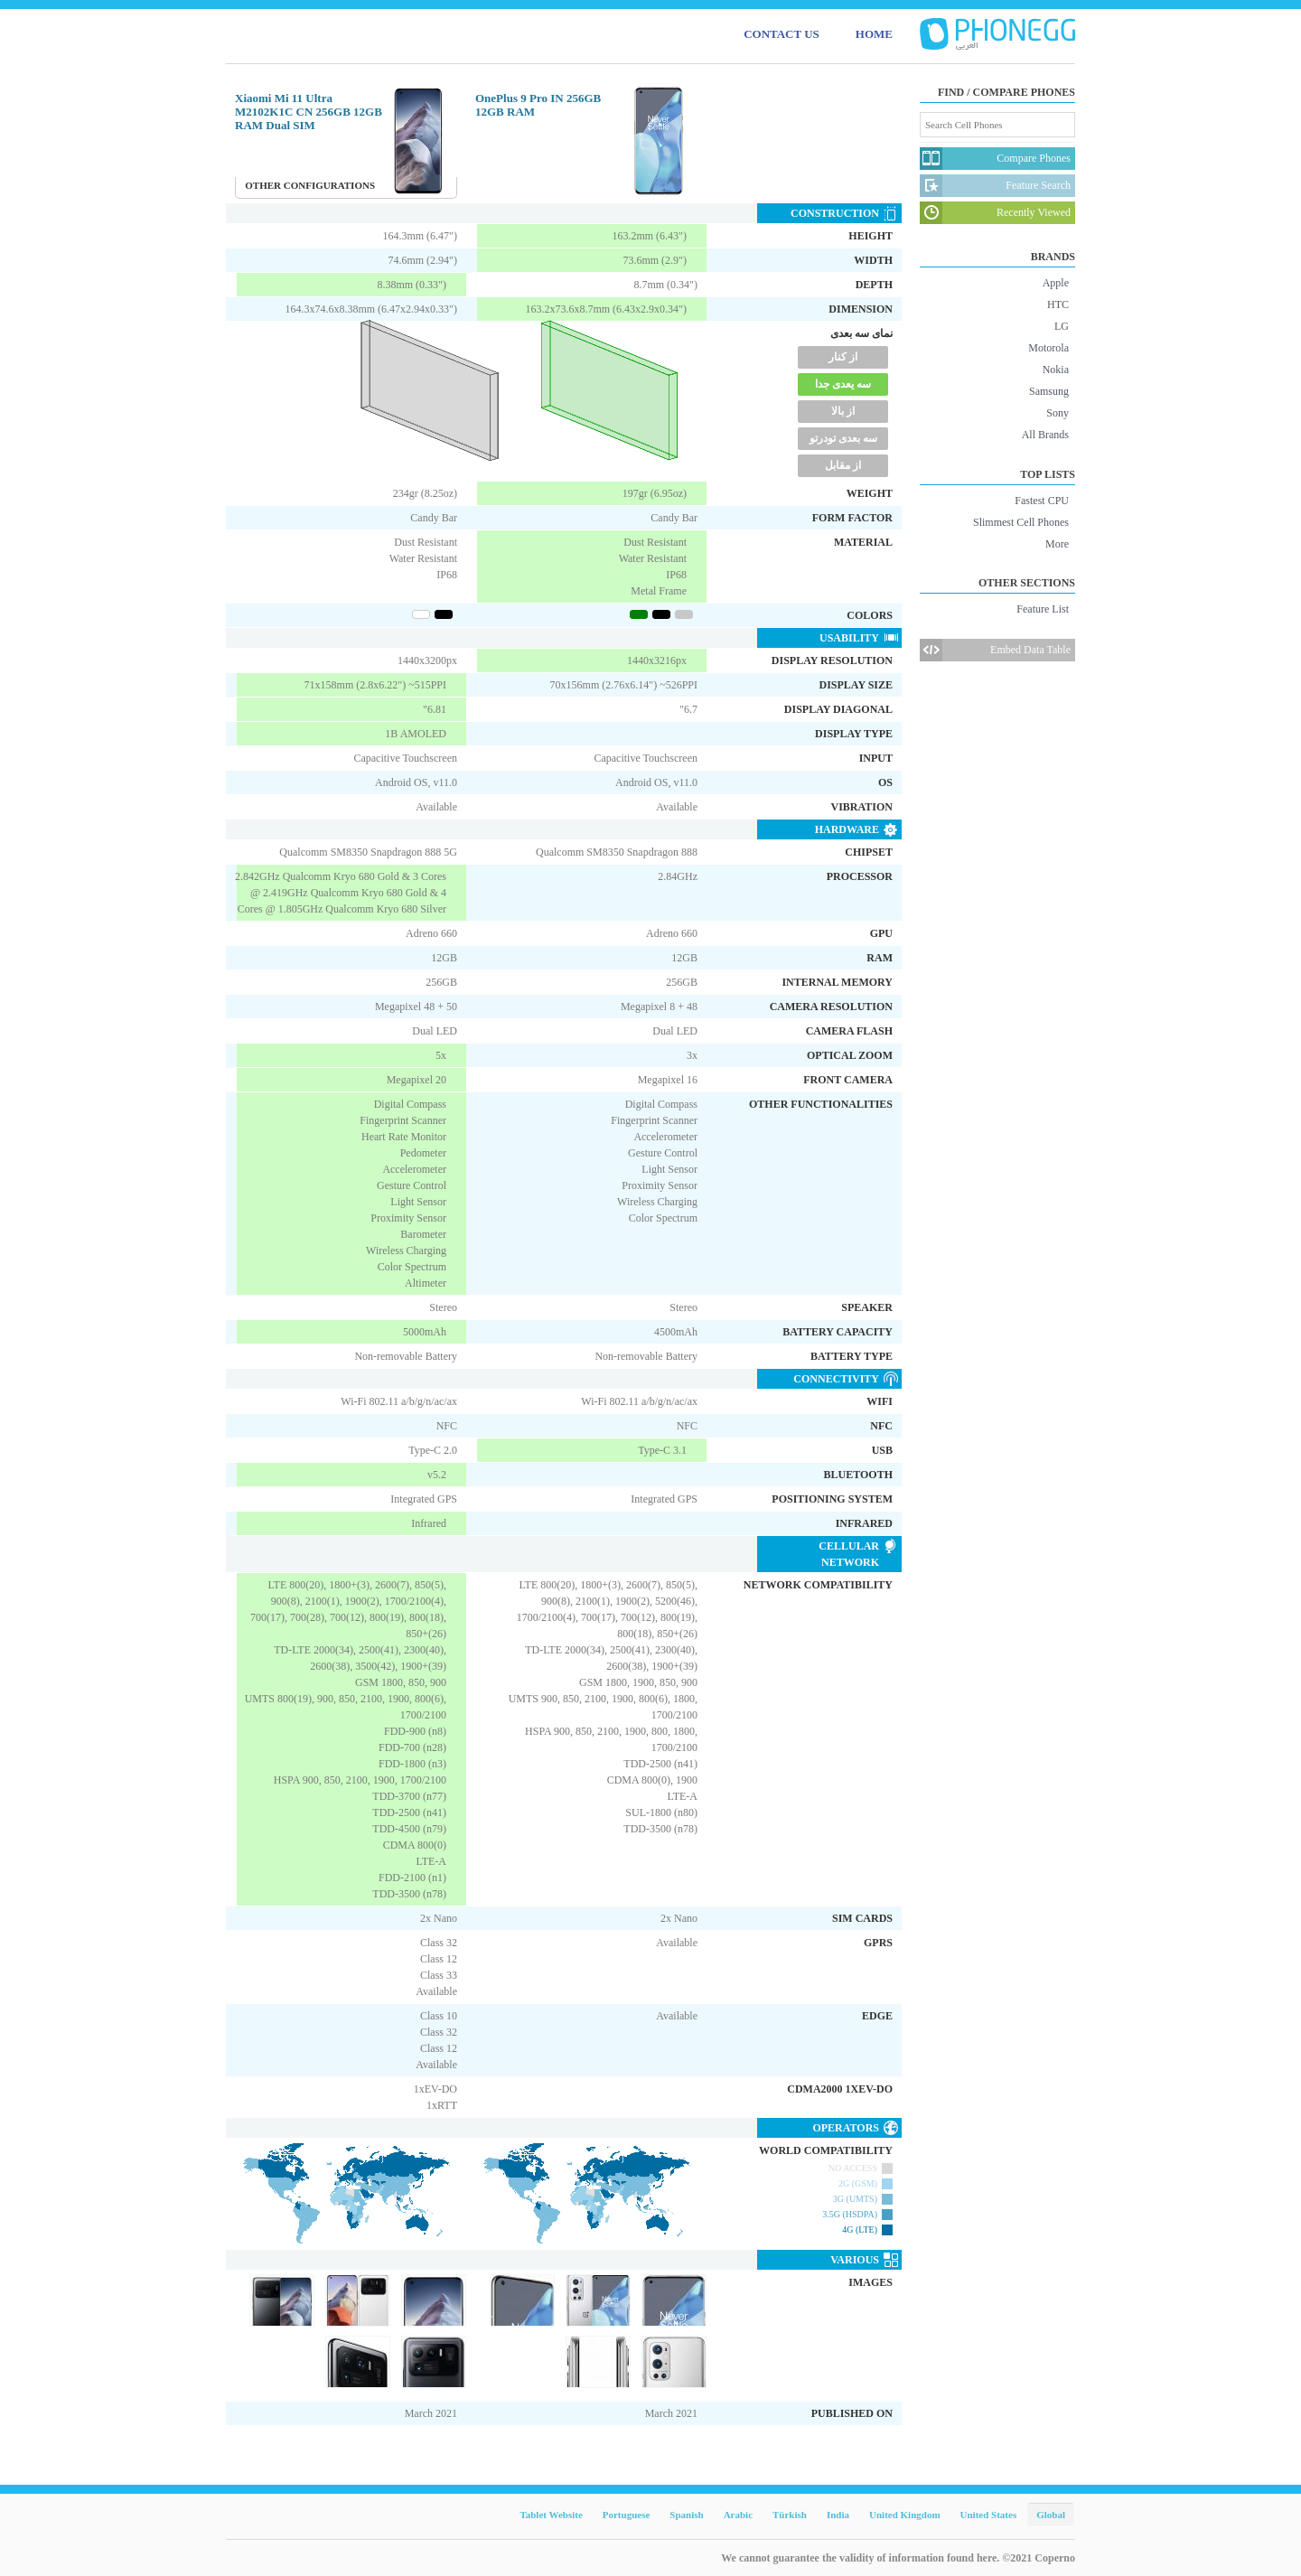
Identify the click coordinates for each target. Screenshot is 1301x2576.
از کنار (842, 357)
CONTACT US (781, 34)
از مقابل (843, 465)
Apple (1056, 282)
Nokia (1056, 369)
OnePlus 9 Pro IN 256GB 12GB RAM (538, 104)
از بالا (843, 411)
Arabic (738, 2514)
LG (1061, 326)
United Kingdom (905, 2514)
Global (1050, 2514)
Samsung (1049, 391)
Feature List (1042, 609)
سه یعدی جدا (843, 384)
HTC (1058, 304)
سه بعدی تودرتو (843, 438)
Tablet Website (550, 2514)
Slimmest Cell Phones (1021, 522)
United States (988, 2514)
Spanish (686, 2514)
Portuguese (626, 2514)
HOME (874, 34)
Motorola (1048, 348)
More (1057, 544)
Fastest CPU (1042, 500)
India (838, 2514)
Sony (1057, 413)
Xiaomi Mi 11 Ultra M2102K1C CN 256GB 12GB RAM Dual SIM (308, 111)
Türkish (789, 2514)
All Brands (1045, 434)
